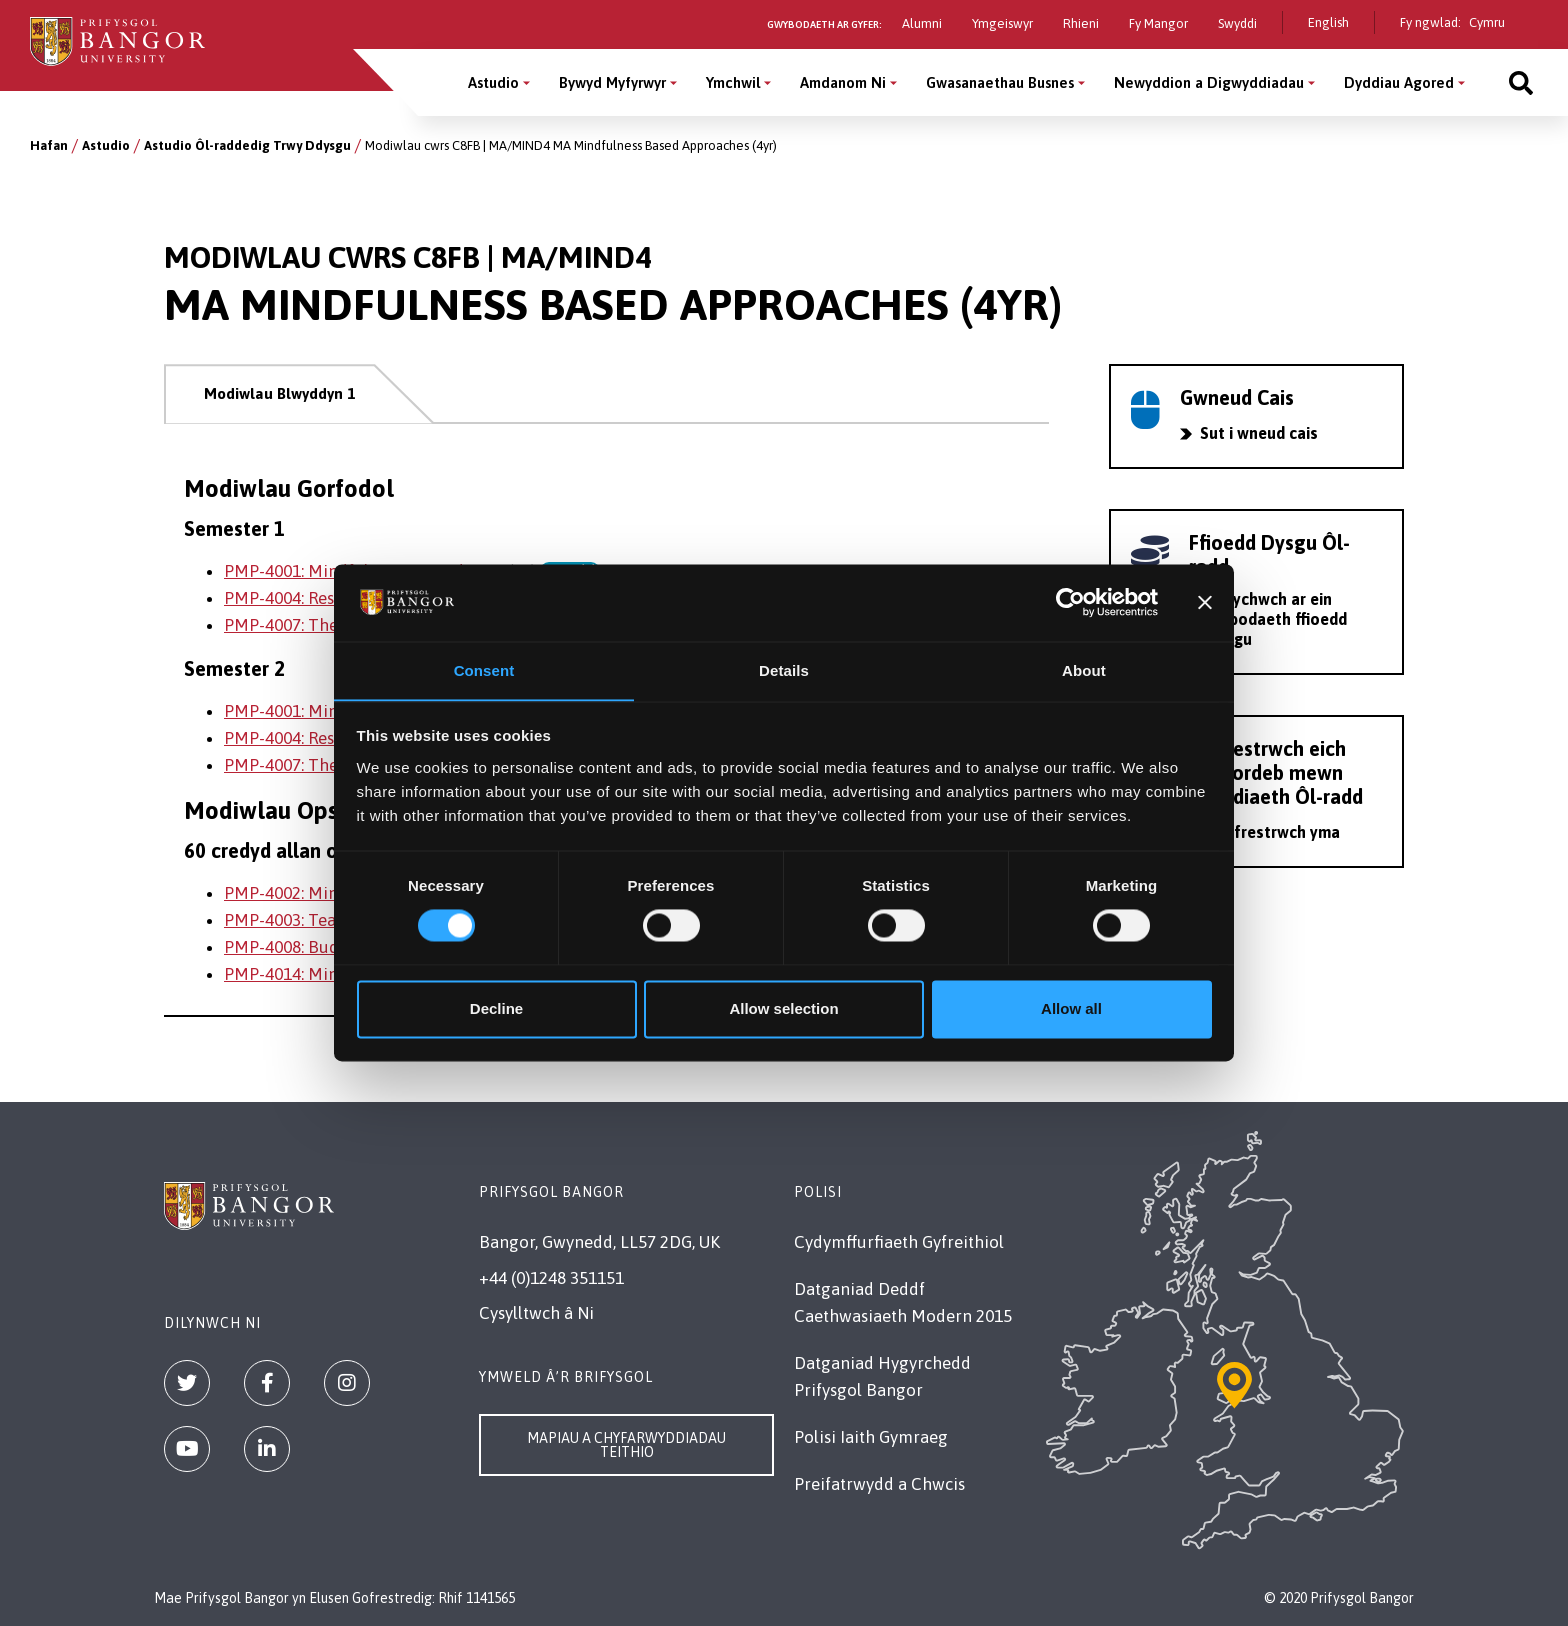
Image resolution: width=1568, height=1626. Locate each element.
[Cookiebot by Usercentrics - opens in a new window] (1070, 602)
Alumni (922, 23)
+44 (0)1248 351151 (551, 1278)
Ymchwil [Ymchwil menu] (733, 82)
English (1328, 22)
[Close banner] (1205, 602)
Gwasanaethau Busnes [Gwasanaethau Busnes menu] (1000, 82)
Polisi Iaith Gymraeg (871, 1437)
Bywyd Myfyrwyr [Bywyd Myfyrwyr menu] (612, 82)
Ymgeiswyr (1002, 23)
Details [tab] (784, 670)
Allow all (1071, 1009)
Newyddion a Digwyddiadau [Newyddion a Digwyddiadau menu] (1209, 82)
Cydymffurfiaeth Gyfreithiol (899, 1242)
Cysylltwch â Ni (536, 1313)
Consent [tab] (484, 670)
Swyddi (1237, 23)
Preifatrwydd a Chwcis (879, 1484)
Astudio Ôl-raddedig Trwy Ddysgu (247, 145)
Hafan (49, 145)
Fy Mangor (1158, 23)
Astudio (106, 145)
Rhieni (1081, 23)
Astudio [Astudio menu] (493, 82)
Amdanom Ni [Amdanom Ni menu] (843, 82)
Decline (496, 1009)
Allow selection (783, 1009)
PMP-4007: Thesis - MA (310, 625)
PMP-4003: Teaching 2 (308, 920)
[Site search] (1521, 82)
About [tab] (1084, 670)
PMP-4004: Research (300, 598)
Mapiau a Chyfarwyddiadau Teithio (626, 1445)
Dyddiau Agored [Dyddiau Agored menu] (1399, 82)
